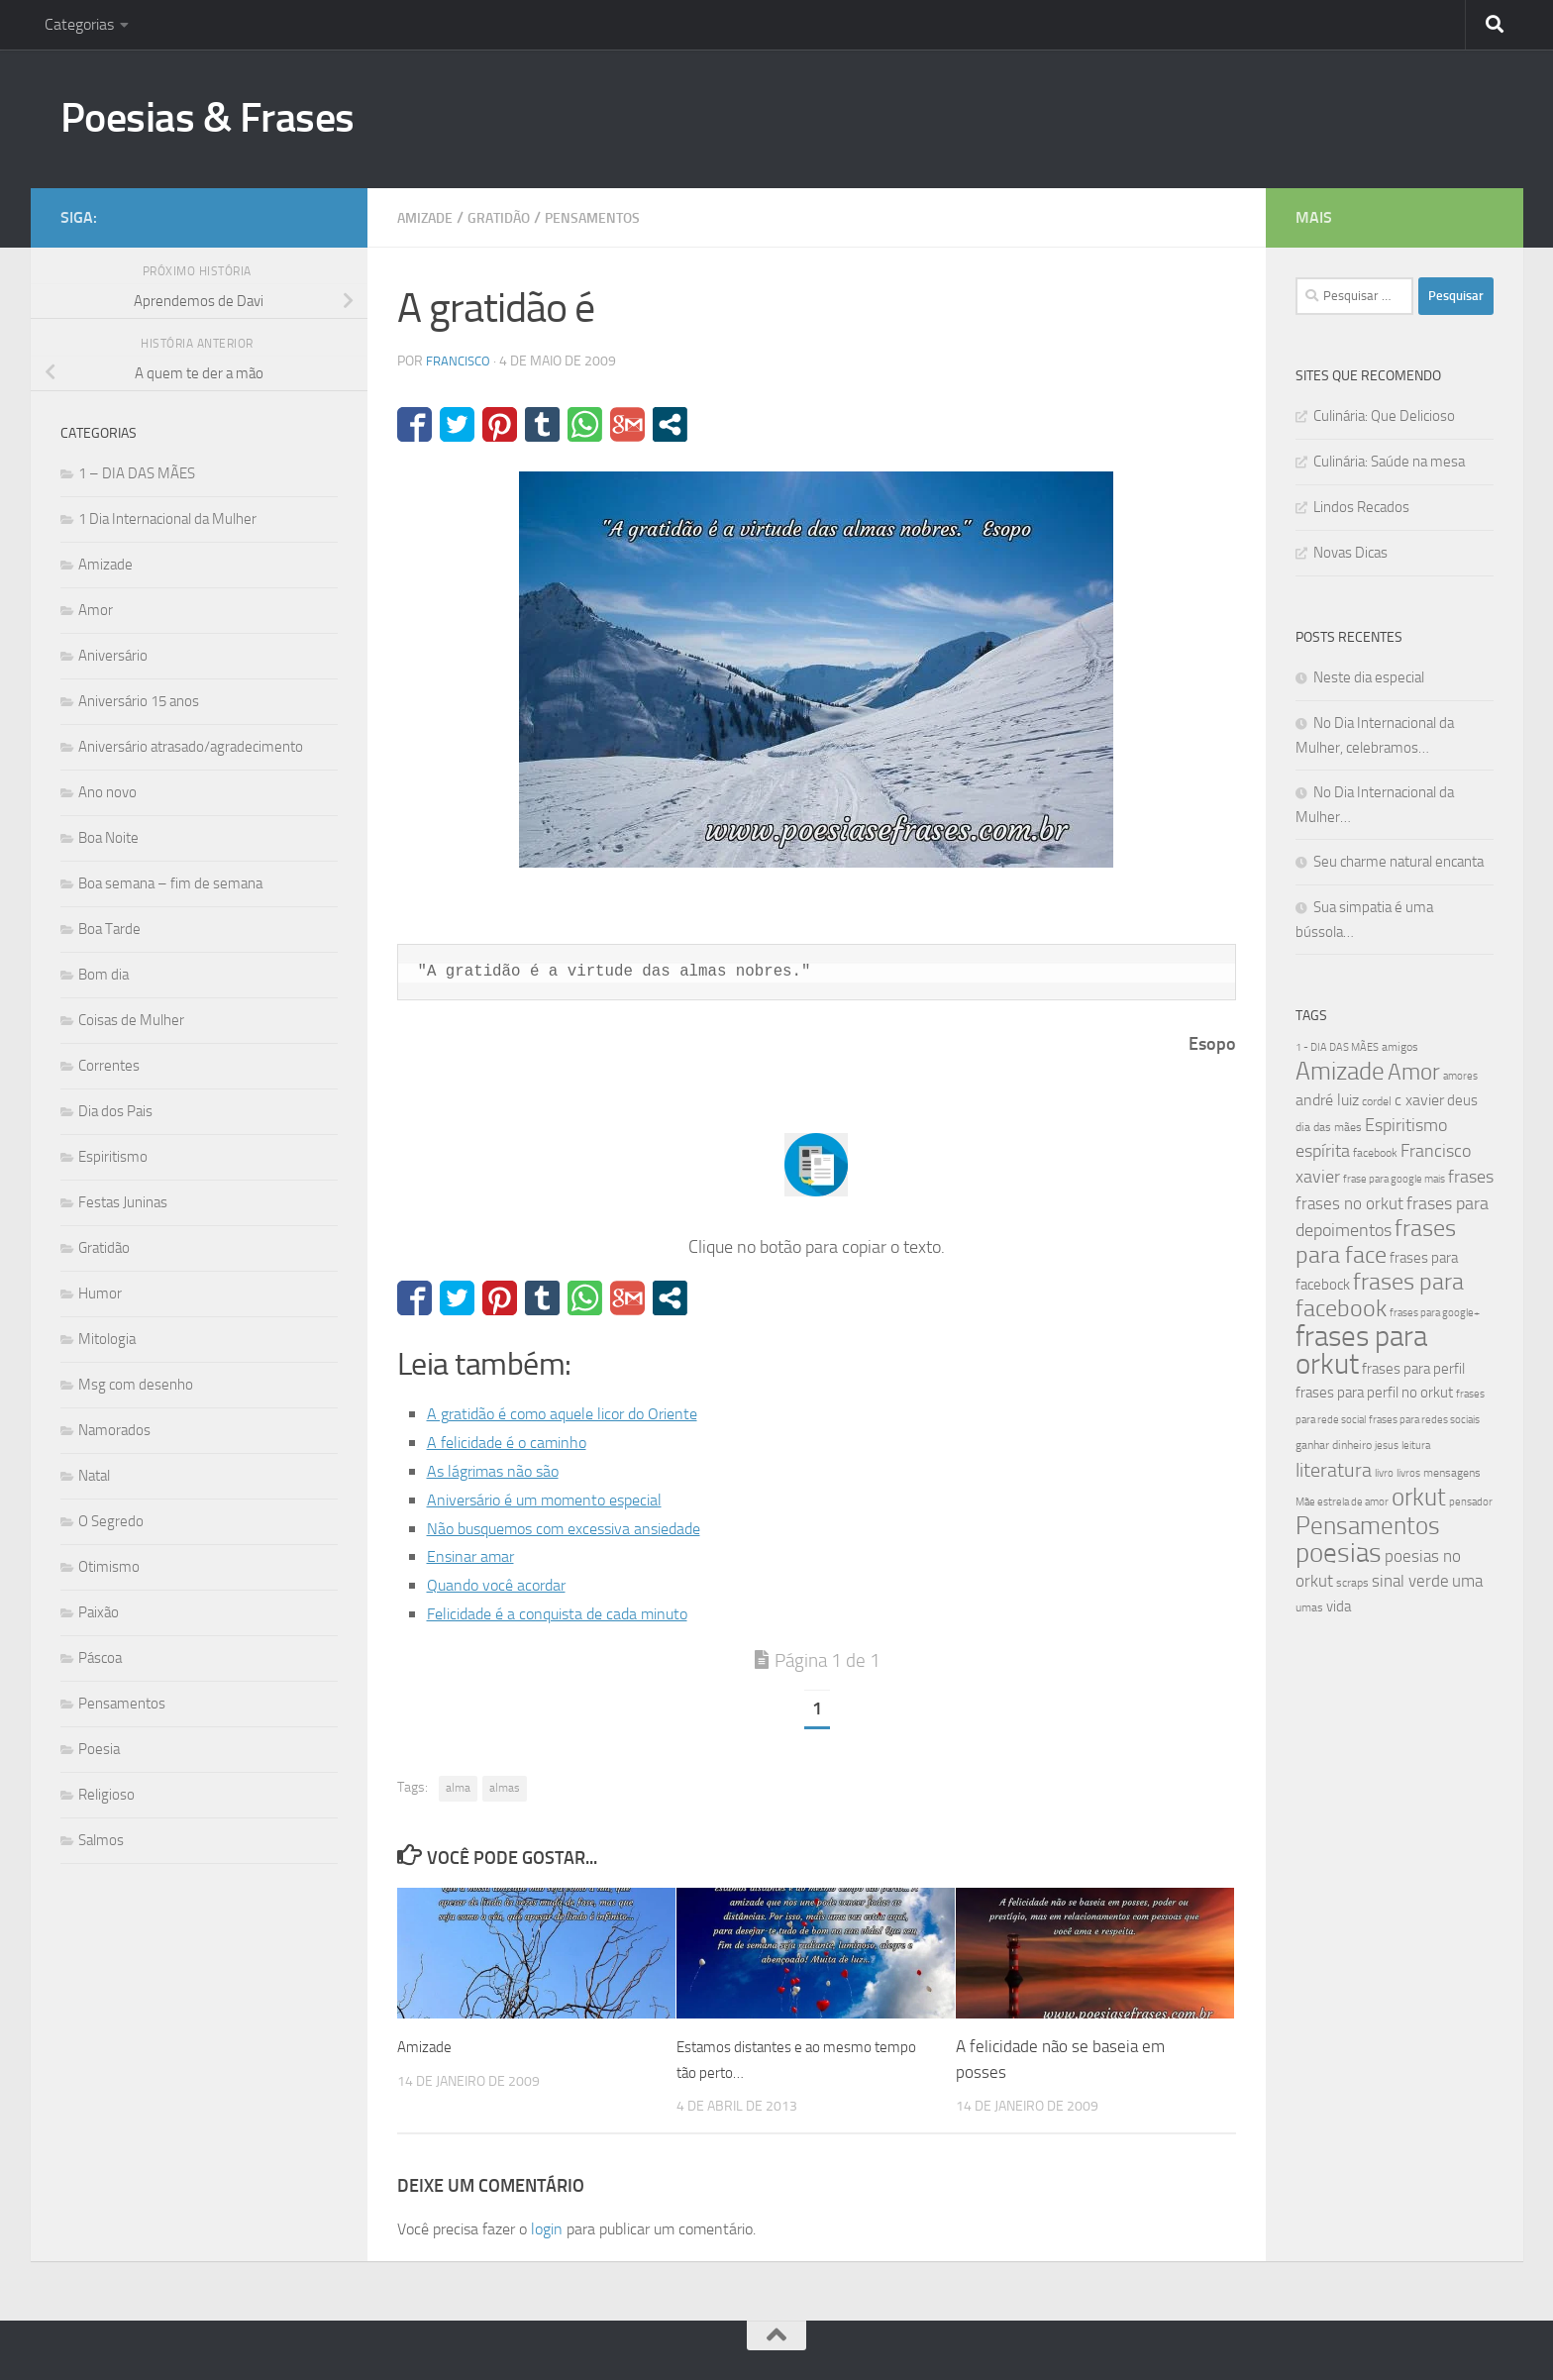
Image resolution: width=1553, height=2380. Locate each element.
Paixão (98, 1612)
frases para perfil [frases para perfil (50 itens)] (1413, 1369)
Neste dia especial (1368, 677)
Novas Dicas (1350, 553)
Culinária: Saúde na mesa (1389, 461)
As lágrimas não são (500, 1471)
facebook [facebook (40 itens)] (1375, 1153)
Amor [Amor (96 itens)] (1414, 1072)
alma (458, 1788)
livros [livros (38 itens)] (1408, 1473)
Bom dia (103, 974)
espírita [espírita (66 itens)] (1322, 1151)
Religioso (106, 1795)
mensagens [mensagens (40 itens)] (1452, 1473)
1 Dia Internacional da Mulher (167, 519)
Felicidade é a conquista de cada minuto (572, 1613)
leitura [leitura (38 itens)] (1415, 1445)
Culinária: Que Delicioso (1384, 416)
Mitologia (107, 1339)
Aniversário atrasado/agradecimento (190, 747)
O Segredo (111, 1521)
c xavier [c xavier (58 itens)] (1419, 1099)
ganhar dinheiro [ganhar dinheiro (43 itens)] (1333, 1444)
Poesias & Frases (207, 118)
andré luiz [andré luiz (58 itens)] (1327, 1099)
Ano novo (107, 792)
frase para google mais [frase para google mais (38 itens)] (1394, 1179)
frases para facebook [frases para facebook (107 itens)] (1379, 1295)
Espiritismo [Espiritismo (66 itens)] (1406, 1125)
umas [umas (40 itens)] (1309, 1607)
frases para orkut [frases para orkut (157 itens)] (1361, 1350)
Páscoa (100, 1658)
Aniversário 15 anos (138, 701)
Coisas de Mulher (131, 1020)
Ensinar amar (476, 1556)
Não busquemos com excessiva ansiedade (581, 1528)
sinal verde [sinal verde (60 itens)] (1410, 1581)
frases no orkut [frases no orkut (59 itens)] (1349, 1203)
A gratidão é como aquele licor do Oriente (577, 1413)
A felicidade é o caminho (516, 1442)
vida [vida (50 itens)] (1338, 1606)
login (547, 2229)
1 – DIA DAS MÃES (136, 473)
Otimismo (109, 1567)
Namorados (114, 1430)
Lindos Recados (1361, 507)
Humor (100, 1293)
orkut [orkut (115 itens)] (1419, 1497)
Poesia (99, 1749)
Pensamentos (619, 217)
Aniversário (113, 656)
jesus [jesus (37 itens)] (1386, 1445)
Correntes (109, 1066)
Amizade (430, 217)
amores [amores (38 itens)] (1460, 1076)
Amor (95, 610)
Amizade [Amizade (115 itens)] (1340, 1071)
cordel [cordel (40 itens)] (1377, 1101)
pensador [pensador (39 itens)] (1471, 1502)
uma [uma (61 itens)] (1467, 1581)
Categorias (79, 24)
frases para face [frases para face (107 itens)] (1375, 1241)
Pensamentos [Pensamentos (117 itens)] (1367, 1525)
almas (504, 1788)
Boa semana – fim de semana (170, 883)
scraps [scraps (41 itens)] (1352, 1583)
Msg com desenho (135, 1385)
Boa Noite (108, 838)
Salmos (101, 1840)
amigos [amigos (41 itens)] (1400, 1047)
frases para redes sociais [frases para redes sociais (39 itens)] (1424, 1419)
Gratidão (513, 217)
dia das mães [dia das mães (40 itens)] (1328, 1127)
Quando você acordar (504, 1585)
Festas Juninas (122, 1202)
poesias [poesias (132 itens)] (1338, 1553)
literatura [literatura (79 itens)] (1333, 1470)
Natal (94, 1476)
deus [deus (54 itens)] (1462, 1100)
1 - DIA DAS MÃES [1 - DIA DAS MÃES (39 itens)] (1337, 1047)
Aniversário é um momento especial (559, 1499)
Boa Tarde (109, 929)
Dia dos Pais (115, 1111)
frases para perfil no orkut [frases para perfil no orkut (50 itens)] (1374, 1392)
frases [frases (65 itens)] (1471, 1177)
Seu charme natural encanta (1398, 862)
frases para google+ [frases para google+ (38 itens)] (1435, 1312)
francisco (460, 361)
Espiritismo (113, 1157)
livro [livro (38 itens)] (1384, 1473)
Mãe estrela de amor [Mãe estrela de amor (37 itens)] (1342, 1502)
